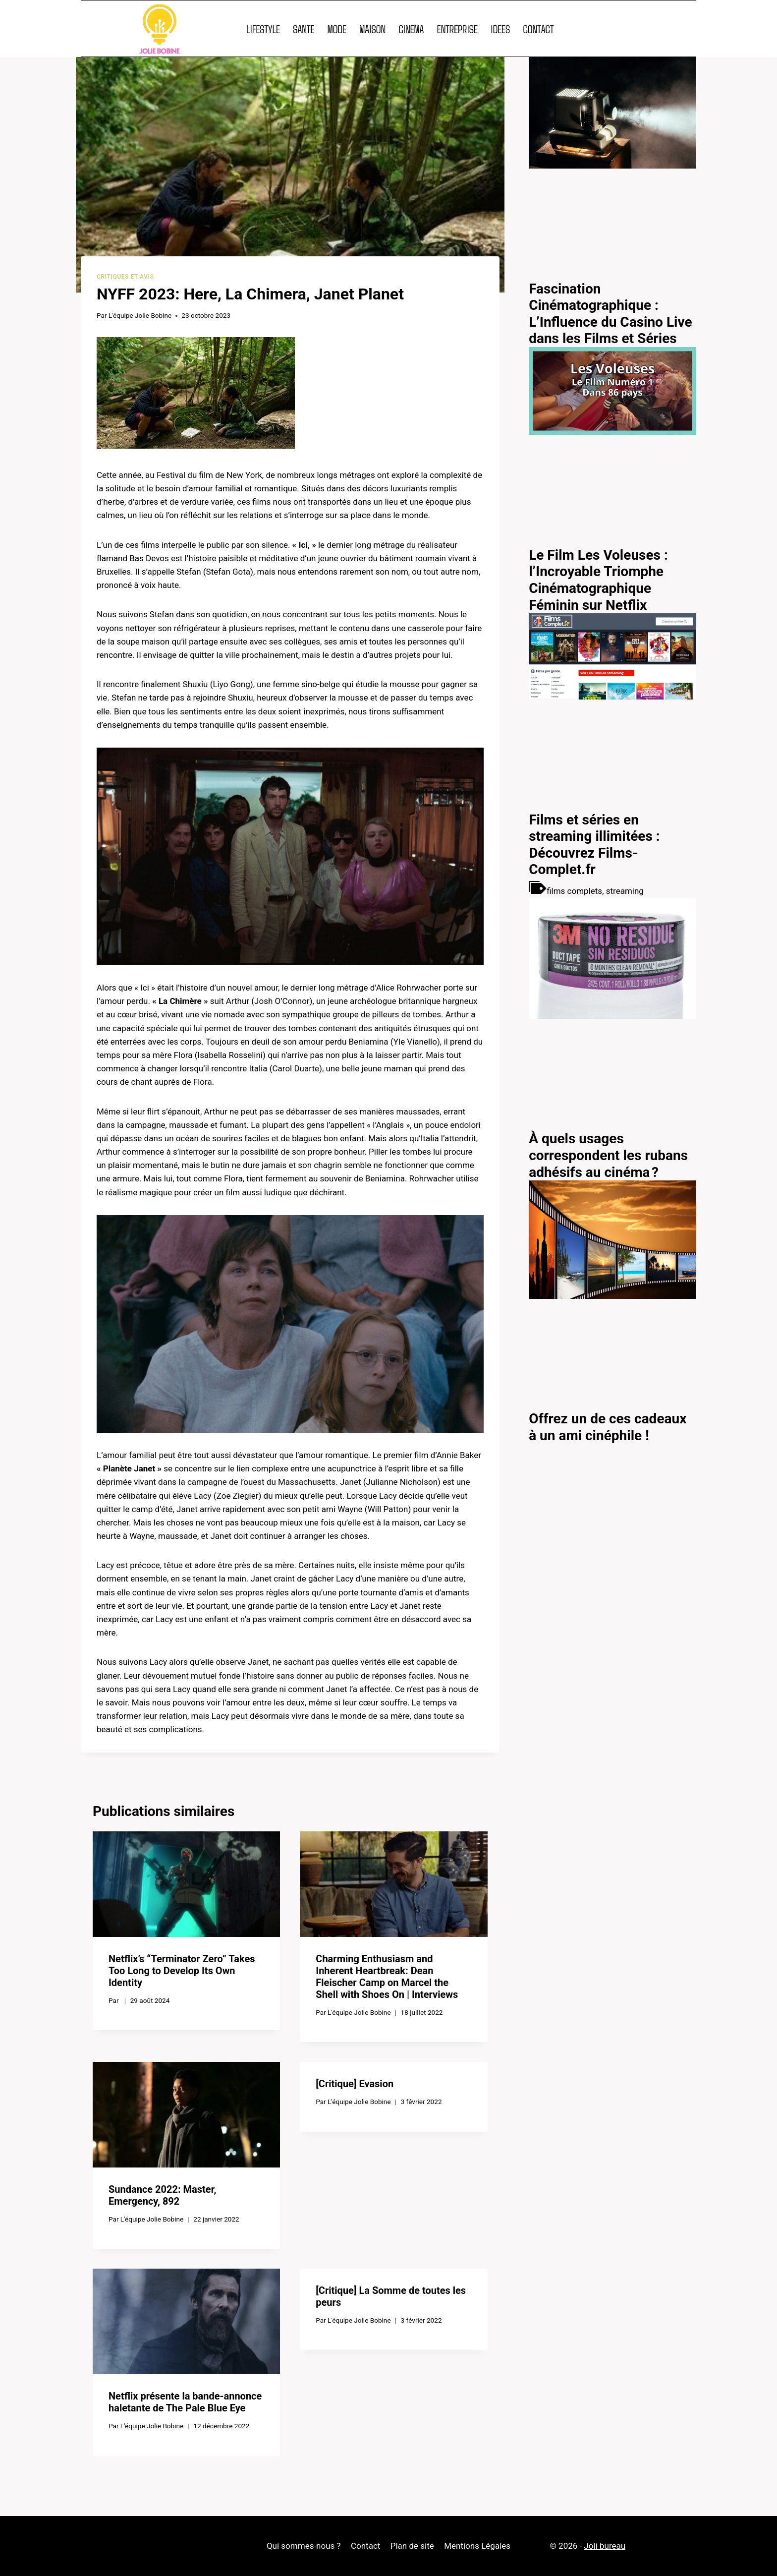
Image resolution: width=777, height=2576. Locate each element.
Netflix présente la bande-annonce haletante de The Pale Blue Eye (185, 2402)
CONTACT (538, 28)
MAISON (372, 28)
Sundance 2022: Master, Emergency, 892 (162, 2195)
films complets (574, 891)
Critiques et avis (125, 276)
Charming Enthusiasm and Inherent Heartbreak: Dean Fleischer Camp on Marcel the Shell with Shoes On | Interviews (387, 1976)
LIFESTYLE (263, 28)
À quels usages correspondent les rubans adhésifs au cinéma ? (608, 1155)
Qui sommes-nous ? (304, 2546)
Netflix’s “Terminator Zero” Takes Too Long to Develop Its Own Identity (182, 1971)
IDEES (500, 28)
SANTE (303, 28)
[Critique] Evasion (354, 2084)
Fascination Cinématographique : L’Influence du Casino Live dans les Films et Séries (610, 314)
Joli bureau (604, 2546)
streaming (625, 891)
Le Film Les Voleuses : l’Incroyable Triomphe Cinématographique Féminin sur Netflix (598, 580)
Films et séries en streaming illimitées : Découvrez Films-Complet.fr (594, 845)
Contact (365, 2546)
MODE (337, 28)
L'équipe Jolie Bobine (140, 315)
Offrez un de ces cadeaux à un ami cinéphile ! (607, 1427)
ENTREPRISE (457, 28)
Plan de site (412, 2546)
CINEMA (411, 28)
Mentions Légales (477, 2546)
